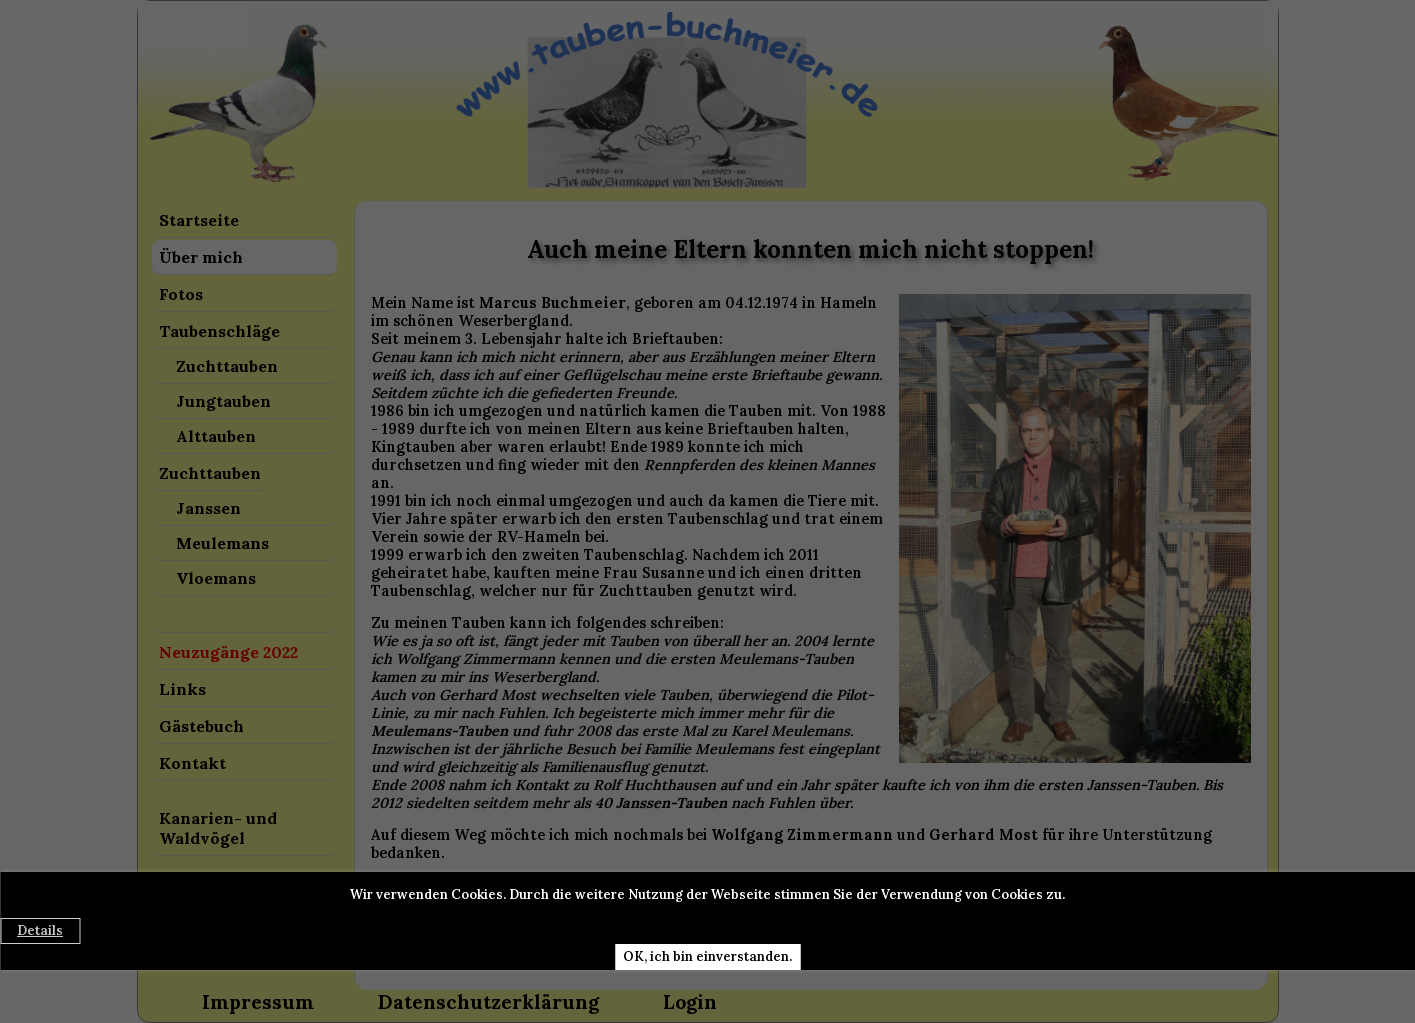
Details (40, 930)
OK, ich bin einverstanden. (707, 956)
